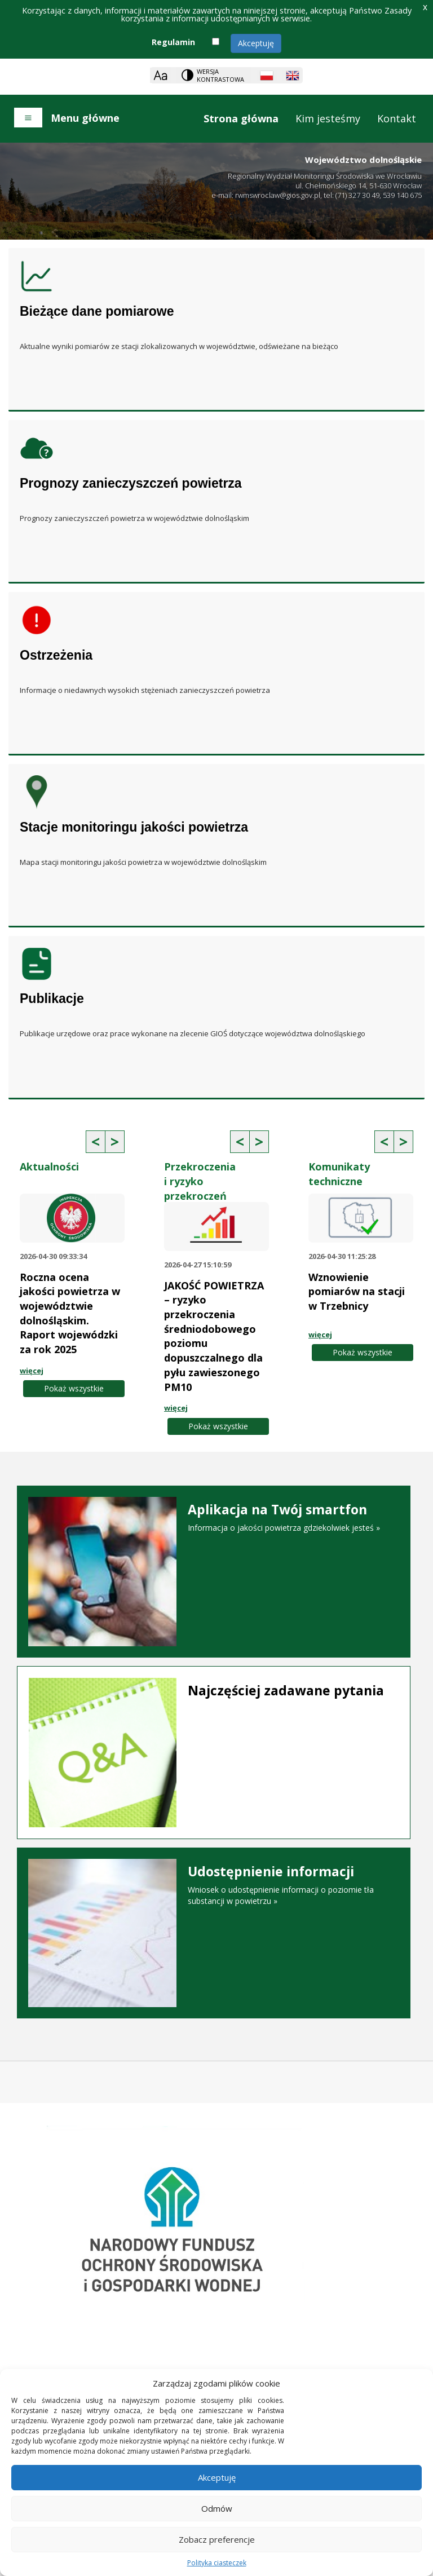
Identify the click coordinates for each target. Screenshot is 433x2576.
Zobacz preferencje (217, 2539)
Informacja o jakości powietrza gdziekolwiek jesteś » (213, 1518)
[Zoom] (160, 75)
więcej (31, 1371)
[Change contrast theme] (213, 75)
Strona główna (241, 118)
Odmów (216, 2508)
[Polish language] (267, 75)
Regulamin (173, 42)
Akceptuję (256, 43)
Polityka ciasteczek (216, 2563)
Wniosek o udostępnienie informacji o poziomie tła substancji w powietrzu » (213, 1885)
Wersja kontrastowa (220, 75)
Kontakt (396, 118)
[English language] (292, 75)
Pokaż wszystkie (74, 1388)
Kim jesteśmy (327, 118)
